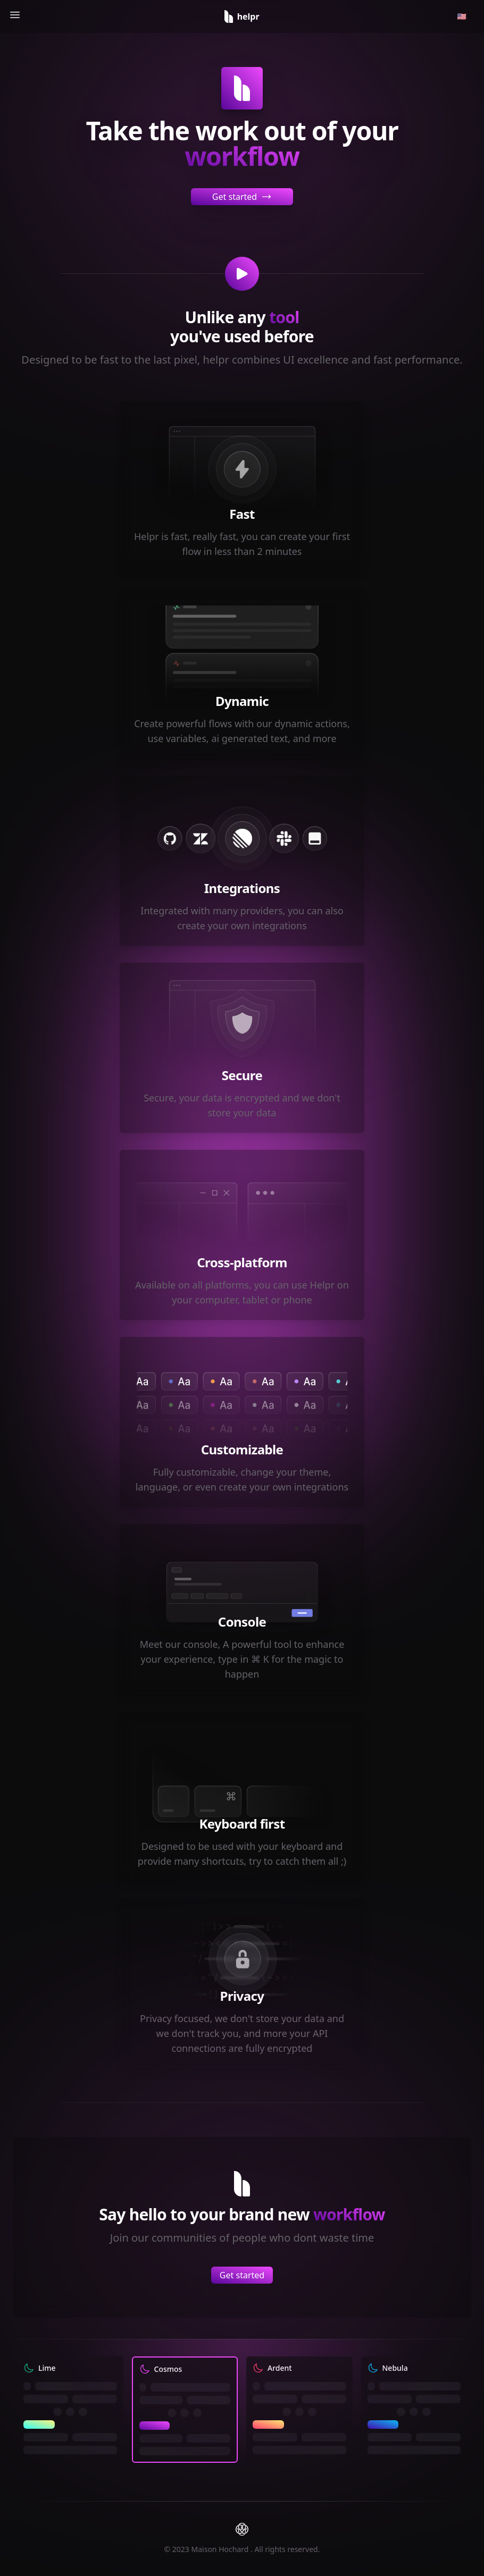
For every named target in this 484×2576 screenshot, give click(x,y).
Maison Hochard (221, 2549)
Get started (242, 197)
